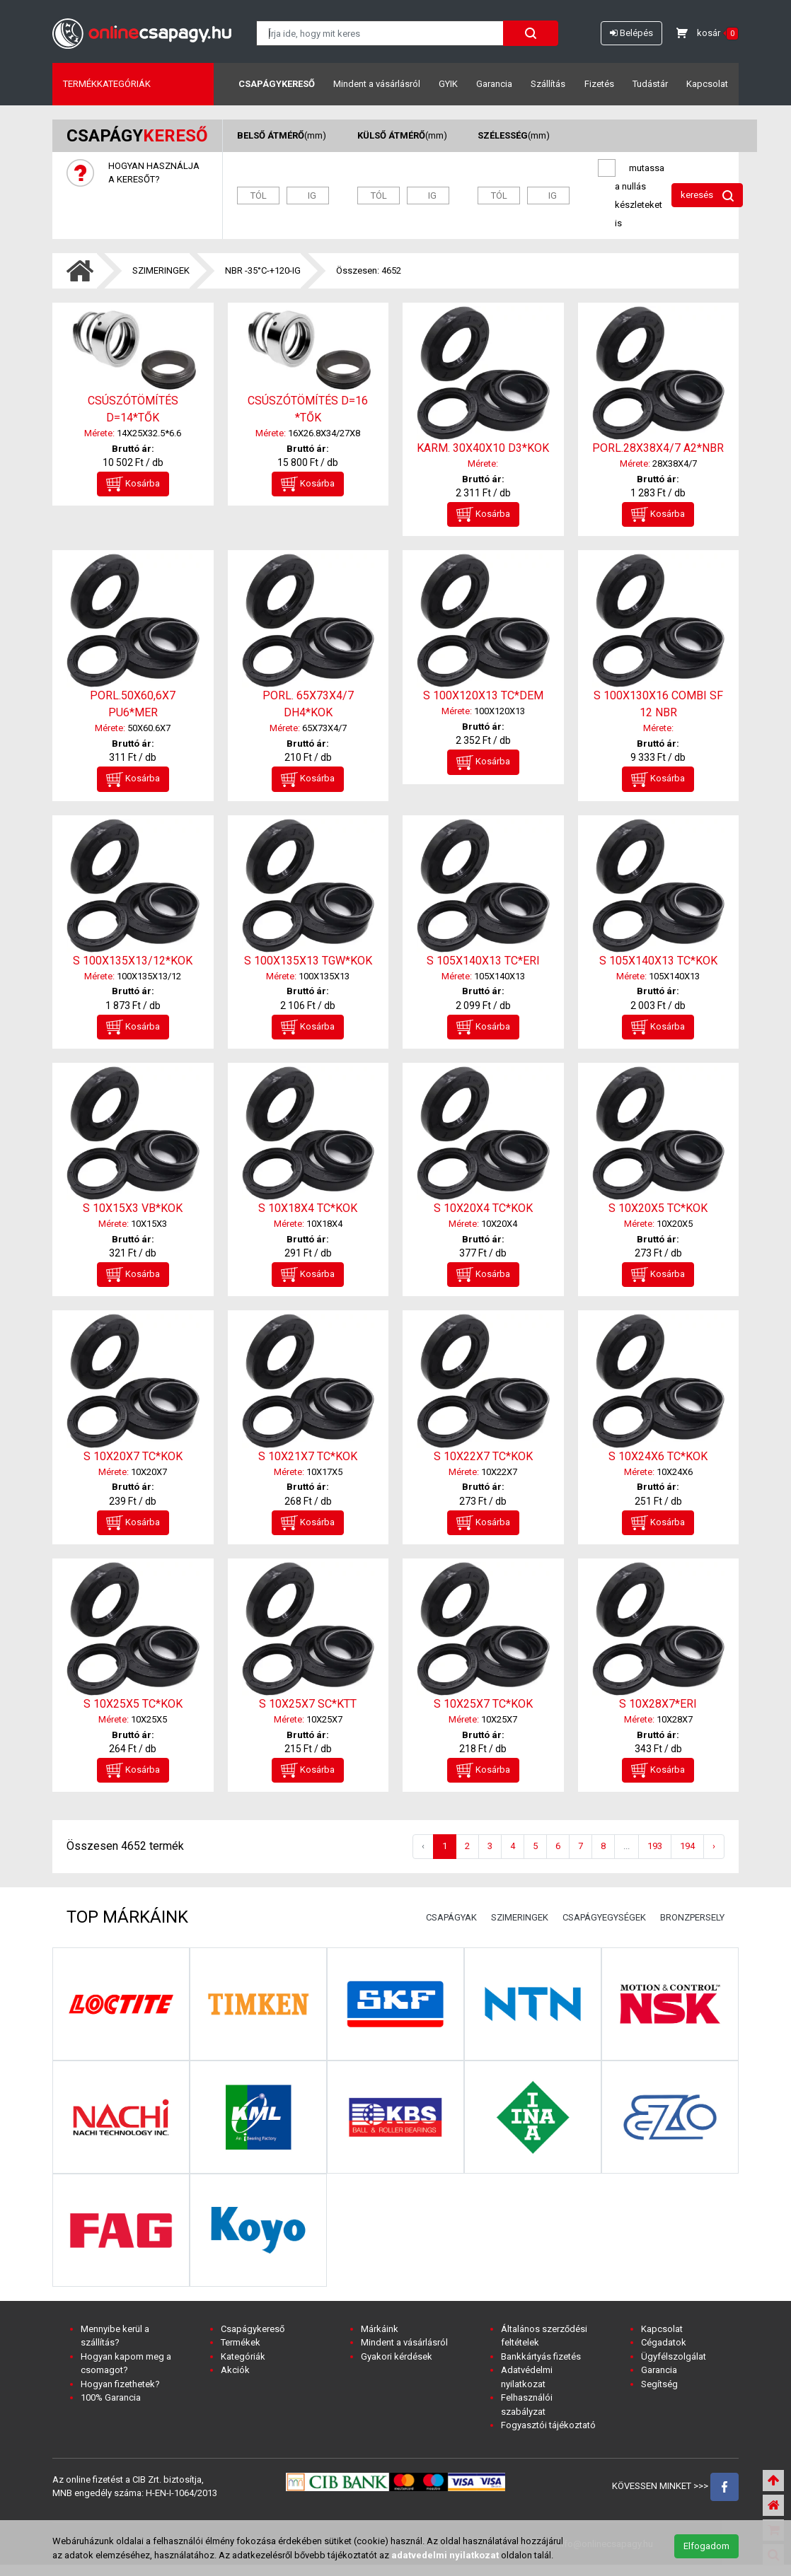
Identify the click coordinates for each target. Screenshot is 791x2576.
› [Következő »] (713, 1846)
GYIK (448, 83)
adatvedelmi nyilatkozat (445, 2555)
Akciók (235, 2370)
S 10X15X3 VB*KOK (133, 1208)
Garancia (494, 83)
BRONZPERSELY (692, 1917)
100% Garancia (111, 2397)
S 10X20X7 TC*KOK (133, 1456)
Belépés (631, 33)
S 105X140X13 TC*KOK (658, 960)
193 (654, 1846)
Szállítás (548, 83)
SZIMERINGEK (161, 270)
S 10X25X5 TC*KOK (133, 1703)
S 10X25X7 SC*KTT (308, 1703)
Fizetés (599, 83)
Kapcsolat (707, 83)
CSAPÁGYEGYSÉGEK (604, 1917)
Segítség (659, 2384)
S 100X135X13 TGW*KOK (308, 960)
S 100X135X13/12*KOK (132, 960)
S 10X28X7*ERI (658, 1703)
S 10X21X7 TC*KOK (307, 1456)
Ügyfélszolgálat (673, 2356)
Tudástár (650, 83)
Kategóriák (243, 2356)
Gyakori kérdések (396, 2356)
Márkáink (379, 2329)
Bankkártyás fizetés (541, 2356)
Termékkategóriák (107, 83)
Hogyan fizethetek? (120, 2384)
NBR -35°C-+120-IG (263, 270)
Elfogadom (706, 2546)
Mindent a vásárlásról (376, 83)
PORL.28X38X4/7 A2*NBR (658, 448)
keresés (707, 196)
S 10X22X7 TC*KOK (483, 1456)
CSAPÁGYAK (451, 1917)
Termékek (240, 2342)
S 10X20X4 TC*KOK (483, 1208)
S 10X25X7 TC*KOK (483, 1703)
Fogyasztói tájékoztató (548, 2425)
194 (687, 1846)
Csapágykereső (276, 83)
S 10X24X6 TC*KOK (658, 1456)
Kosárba (133, 484)
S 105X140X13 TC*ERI (483, 960)
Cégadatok (663, 2342)
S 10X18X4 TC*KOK (307, 1208)
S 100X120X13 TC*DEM (483, 695)
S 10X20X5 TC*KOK (658, 1208)
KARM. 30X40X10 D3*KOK (483, 448)
